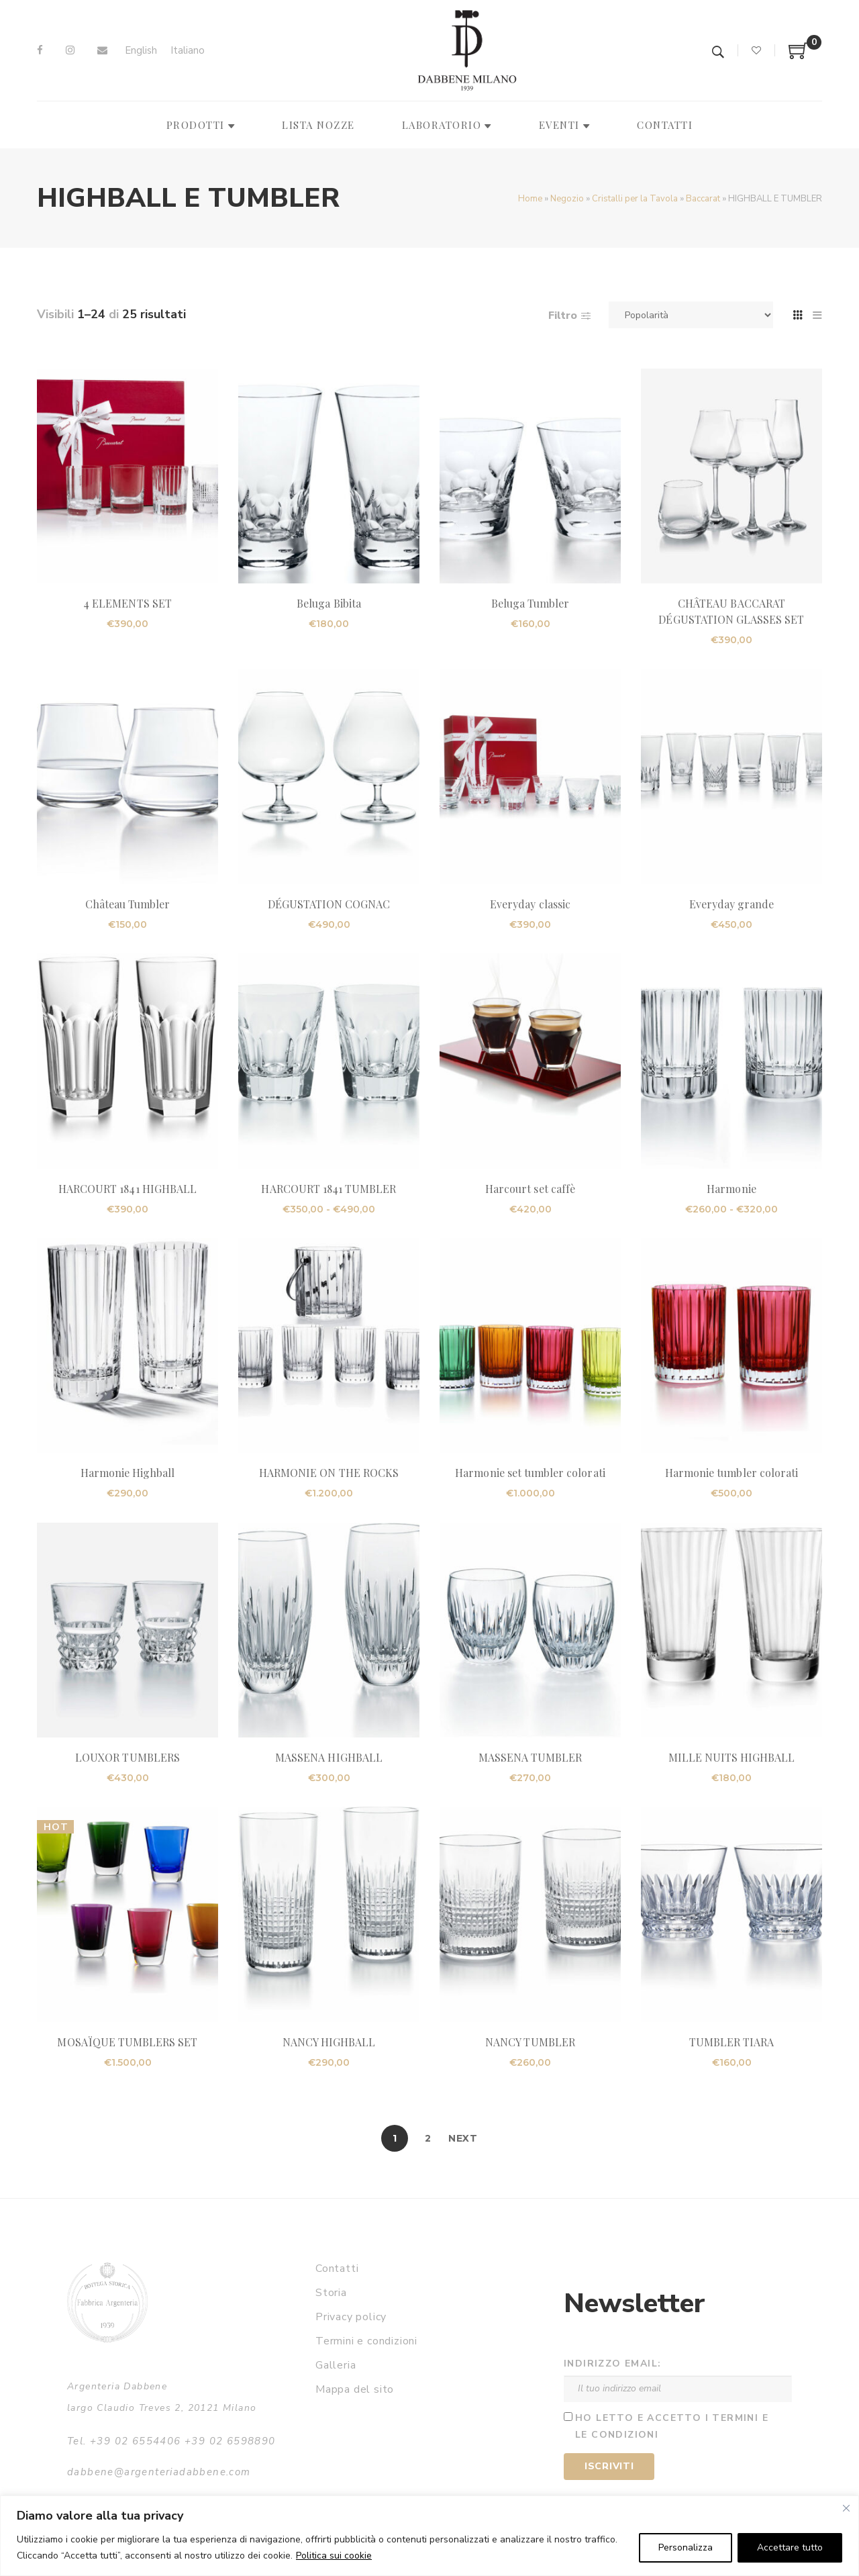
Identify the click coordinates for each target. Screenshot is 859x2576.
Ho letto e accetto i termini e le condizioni (671, 2426)
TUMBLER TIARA (731, 2042)
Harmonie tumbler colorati (731, 1473)
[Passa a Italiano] (187, 51)
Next (463, 2138)
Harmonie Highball (128, 1473)
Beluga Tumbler (530, 603)
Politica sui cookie (334, 2555)
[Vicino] (846, 2508)
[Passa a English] (141, 51)
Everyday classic (530, 904)
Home (530, 199)
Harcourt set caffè (530, 1189)
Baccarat (703, 199)
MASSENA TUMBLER (530, 1757)
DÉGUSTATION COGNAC (329, 904)
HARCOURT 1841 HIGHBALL (127, 1189)
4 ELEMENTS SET (127, 603)
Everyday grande (731, 904)
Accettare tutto (790, 2547)
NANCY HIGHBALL (329, 2042)
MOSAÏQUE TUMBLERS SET (127, 2042)
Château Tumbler (127, 904)
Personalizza (685, 2547)
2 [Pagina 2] (428, 2138)
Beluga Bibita (329, 603)
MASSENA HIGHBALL (329, 1757)
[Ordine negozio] (691, 314)
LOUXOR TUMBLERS (127, 1757)
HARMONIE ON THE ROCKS (329, 1473)
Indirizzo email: (612, 2363)
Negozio (567, 199)
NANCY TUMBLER (530, 2042)
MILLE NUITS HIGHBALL (731, 1757)
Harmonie (731, 1189)
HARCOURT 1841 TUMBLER (328, 1189)
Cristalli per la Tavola (635, 199)
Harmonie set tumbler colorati (530, 1473)
